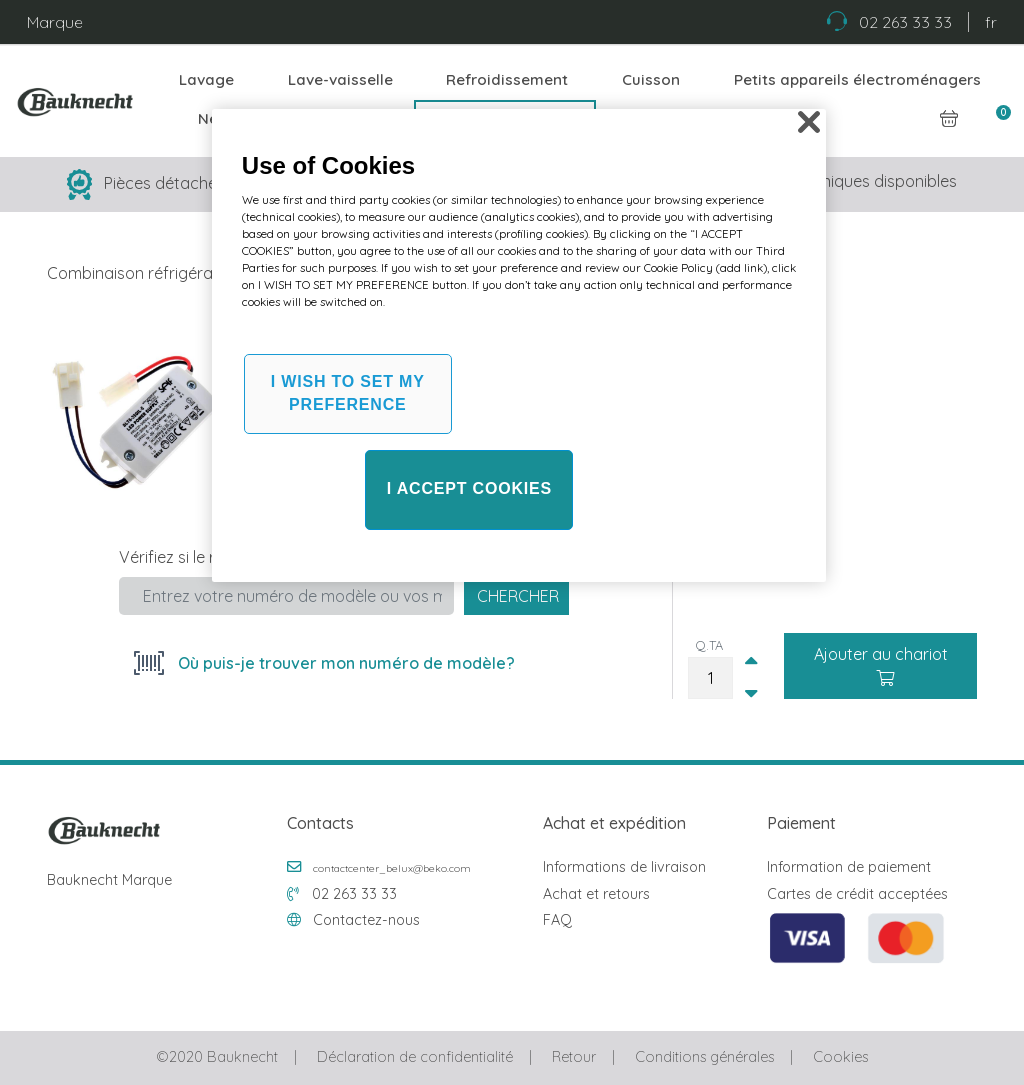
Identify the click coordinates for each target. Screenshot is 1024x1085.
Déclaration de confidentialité (415, 1057)
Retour (574, 1057)
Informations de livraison (624, 867)
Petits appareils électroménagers (857, 79)
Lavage (206, 79)
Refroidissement (507, 79)
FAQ (557, 920)
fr (991, 22)
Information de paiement (849, 867)
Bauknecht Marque (109, 880)
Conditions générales (704, 1057)
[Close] (809, 122)
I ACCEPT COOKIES (469, 488)
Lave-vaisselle (340, 79)
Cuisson (651, 79)
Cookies (840, 1057)
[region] (519, 345)
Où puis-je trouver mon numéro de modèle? (344, 663)
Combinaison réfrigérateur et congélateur (201, 273)
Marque (55, 22)
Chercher (518, 596)
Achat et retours (596, 894)
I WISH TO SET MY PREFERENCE (348, 392)
